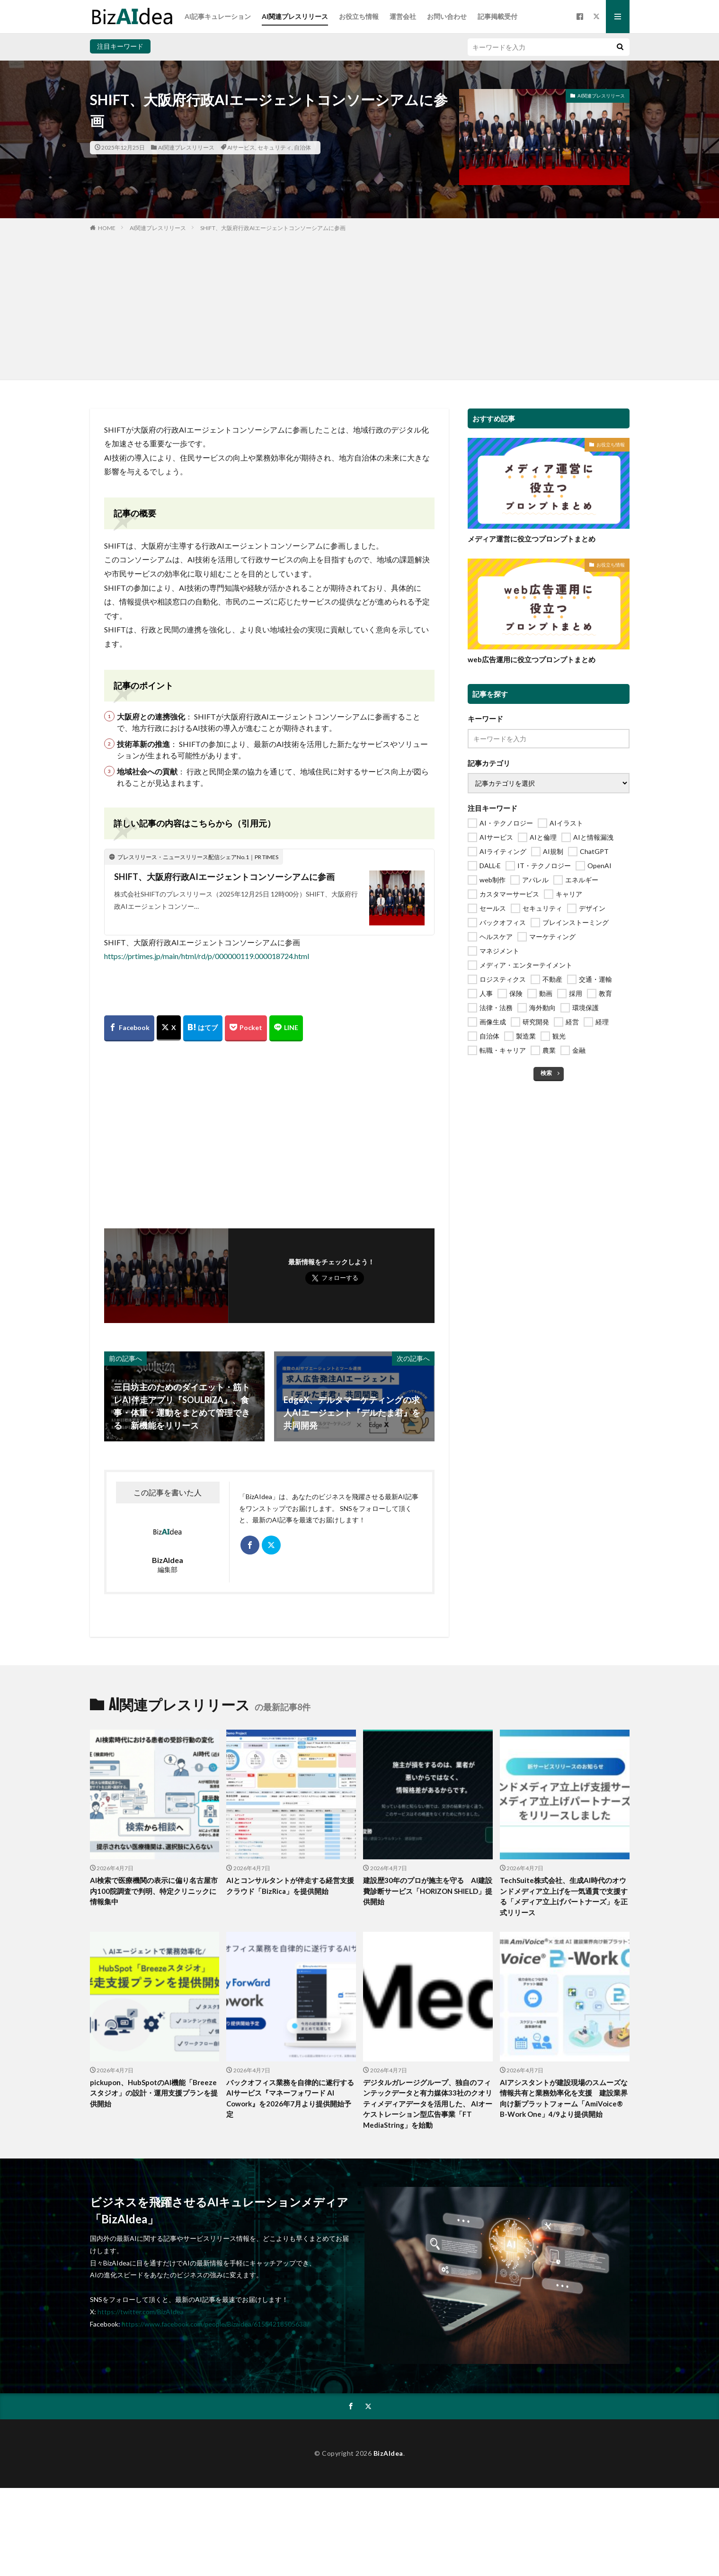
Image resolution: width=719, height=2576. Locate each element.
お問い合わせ (447, 16)
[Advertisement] (360, 304)
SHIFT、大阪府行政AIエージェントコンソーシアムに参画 (273, 227)
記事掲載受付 (497, 16)
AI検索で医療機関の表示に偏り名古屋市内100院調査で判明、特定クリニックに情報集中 (154, 1891)
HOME (106, 227)
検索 (546, 1072)
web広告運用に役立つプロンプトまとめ (531, 659)
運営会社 (403, 16)
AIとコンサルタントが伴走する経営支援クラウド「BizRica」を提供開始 (290, 1885)
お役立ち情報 (359, 16)
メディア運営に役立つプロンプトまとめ (531, 538)
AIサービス (241, 147)
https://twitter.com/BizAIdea (141, 2312)
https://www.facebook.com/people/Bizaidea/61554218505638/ (215, 2324)
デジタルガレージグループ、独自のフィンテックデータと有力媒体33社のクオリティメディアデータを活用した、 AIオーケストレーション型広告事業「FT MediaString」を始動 (427, 2103)
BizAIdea (388, 2453)
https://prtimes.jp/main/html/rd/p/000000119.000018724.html (206, 955)
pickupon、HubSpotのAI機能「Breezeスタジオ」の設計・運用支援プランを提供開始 (154, 2093)
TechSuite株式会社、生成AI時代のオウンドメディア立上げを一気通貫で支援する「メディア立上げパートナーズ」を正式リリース (564, 1896)
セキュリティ (274, 147)
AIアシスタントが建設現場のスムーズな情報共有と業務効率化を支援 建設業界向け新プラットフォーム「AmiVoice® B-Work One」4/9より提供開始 (564, 2098)
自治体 (302, 147)
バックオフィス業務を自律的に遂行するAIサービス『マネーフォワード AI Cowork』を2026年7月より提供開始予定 (290, 2098)
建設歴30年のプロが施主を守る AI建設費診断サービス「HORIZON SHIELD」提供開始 (427, 1891)
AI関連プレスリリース (295, 16)
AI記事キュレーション (218, 16)
